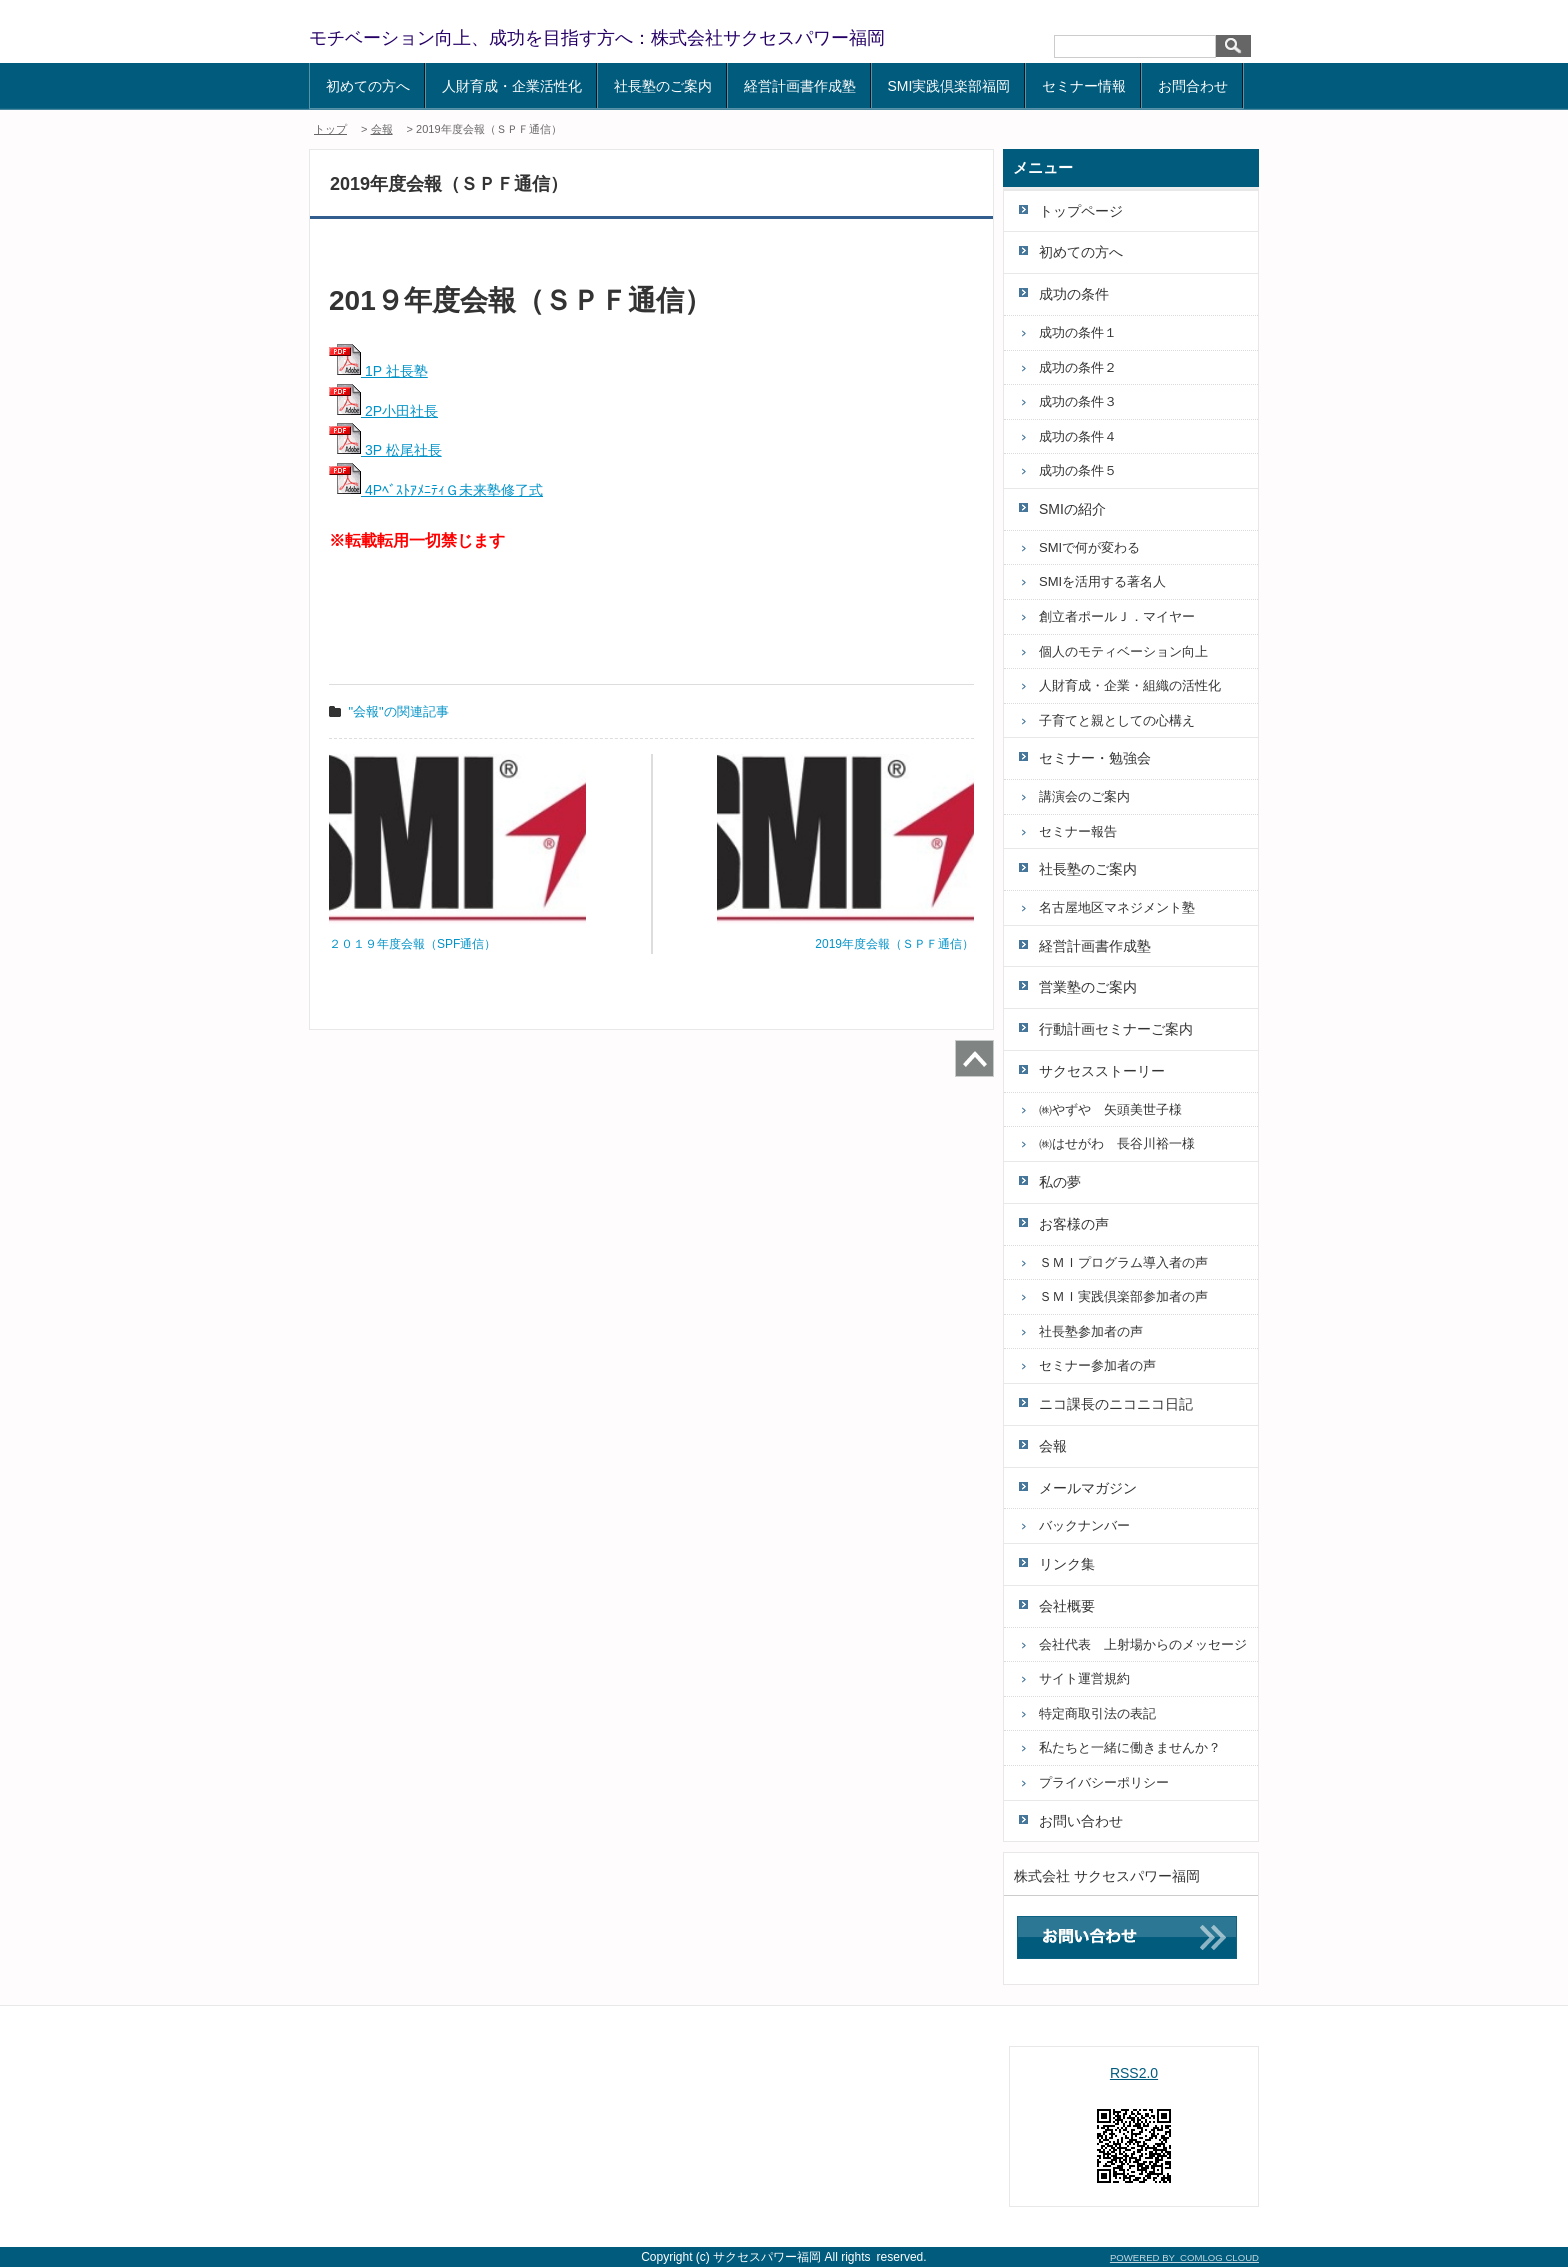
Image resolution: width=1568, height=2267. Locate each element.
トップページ (1081, 211)
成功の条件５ (1078, 470)
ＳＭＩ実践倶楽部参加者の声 (1123, 1296)
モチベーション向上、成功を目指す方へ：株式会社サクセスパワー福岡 (597, 38)
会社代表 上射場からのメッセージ (1143, 1644)
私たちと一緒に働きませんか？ (1130, 1747)
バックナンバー (1084, 1525)
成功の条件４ (1078, 436)
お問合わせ (1193, 86)
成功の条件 (1074, 294)
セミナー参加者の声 (1097, 1365)
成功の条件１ (1078, 332)
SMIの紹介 (1072, 509)
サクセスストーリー (1102, 1071)
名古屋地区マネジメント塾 (1117, 907)
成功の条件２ (1078, 367)
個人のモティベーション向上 (1123, 651)
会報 (382, 129)
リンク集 (1067, 1564)
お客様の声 (1074, 1224)
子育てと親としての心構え (1117, 720)
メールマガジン (1088, 1488)
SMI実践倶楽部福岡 (949, 86)
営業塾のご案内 (1088, 987)
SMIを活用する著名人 (1102, 581)
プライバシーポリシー (1104, 1782)
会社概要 (1067, 1606)
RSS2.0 (1134, 2073)
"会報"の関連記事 (399, 711)
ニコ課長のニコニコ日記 (1116, 1404)
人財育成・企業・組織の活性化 (1130, 685)
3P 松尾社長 (385, 450)
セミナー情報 (1084, 86)
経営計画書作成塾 (800, 86)
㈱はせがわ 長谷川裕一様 (1117, 1143)
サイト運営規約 (1084, 1678)
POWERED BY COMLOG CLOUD (1184, 2257)
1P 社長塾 (378, 371)
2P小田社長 (383, 411)
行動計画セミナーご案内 (1116, 1029)
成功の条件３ (1078, 401)
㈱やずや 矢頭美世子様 (1110, 1109)
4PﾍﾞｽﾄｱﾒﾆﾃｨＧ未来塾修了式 (436, 490)
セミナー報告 (1078, 831)
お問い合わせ (1081, 1821)
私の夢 (1060, 1182)
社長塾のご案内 (663, 86)
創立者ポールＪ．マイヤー (1117, 616)
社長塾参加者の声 (1091, 1331)
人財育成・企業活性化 (512, 86)
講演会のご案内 (1084, 796)
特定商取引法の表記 (1097, 1713)
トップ (330, 129)
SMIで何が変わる (1089, 547)
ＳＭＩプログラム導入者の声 (1123, 1262)
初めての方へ (368, 86)
